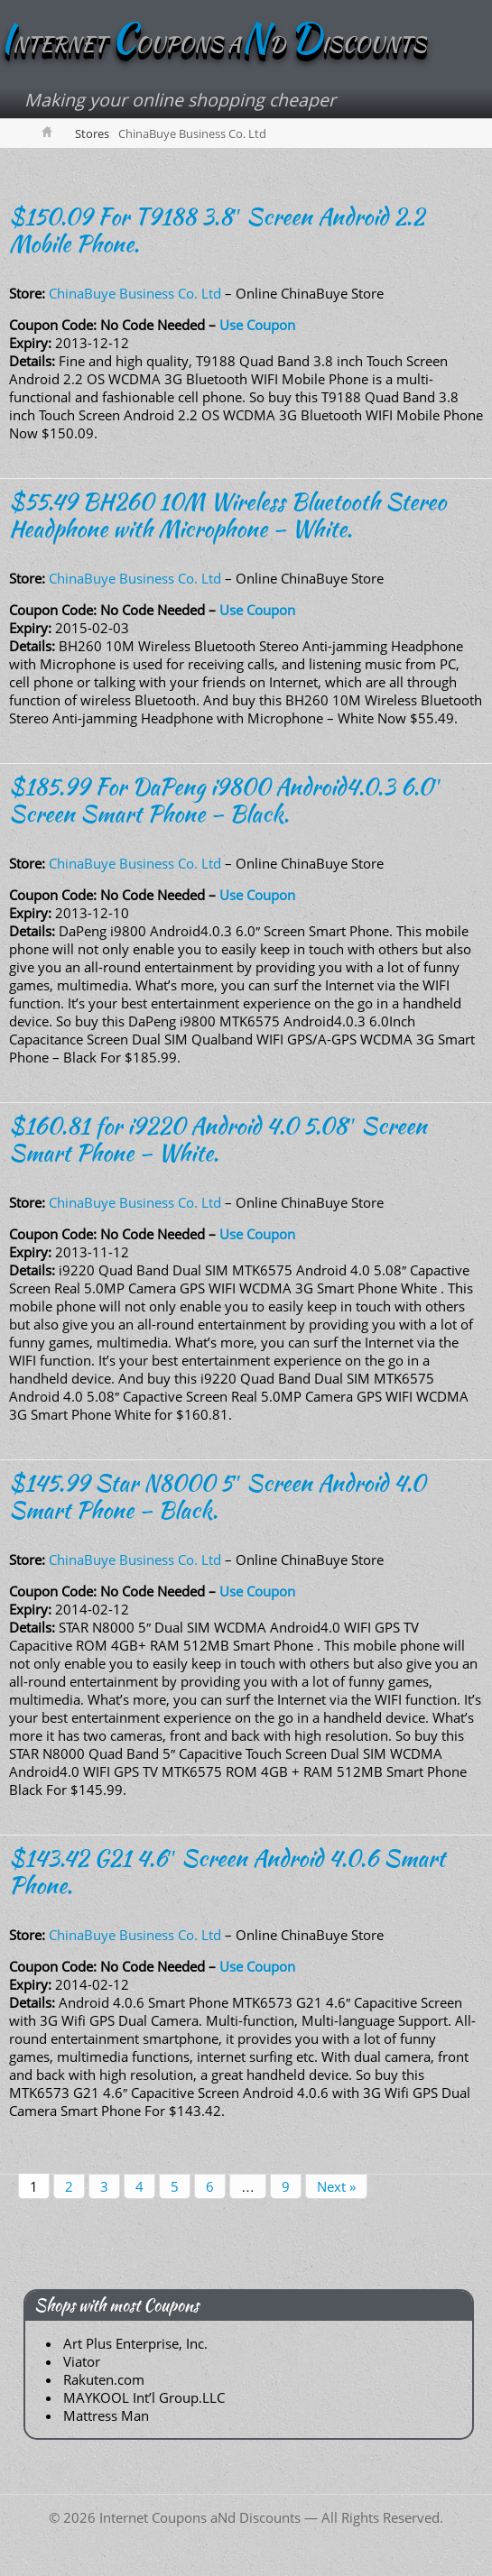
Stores (92, 133)
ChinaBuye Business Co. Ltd (135, 293)
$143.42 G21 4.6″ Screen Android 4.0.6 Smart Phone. (227, 1871)
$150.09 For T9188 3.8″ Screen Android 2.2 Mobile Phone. (216, 230)
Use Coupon (257, 325)
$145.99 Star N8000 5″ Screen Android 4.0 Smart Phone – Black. (217, 1496)
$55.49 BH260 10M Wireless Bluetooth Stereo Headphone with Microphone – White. (227, 515)
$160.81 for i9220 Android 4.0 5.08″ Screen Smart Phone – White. (218, 1139)
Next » (336, 2186)
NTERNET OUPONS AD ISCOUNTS (213, 44)
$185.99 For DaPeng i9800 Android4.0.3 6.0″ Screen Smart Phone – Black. (225, 800)
